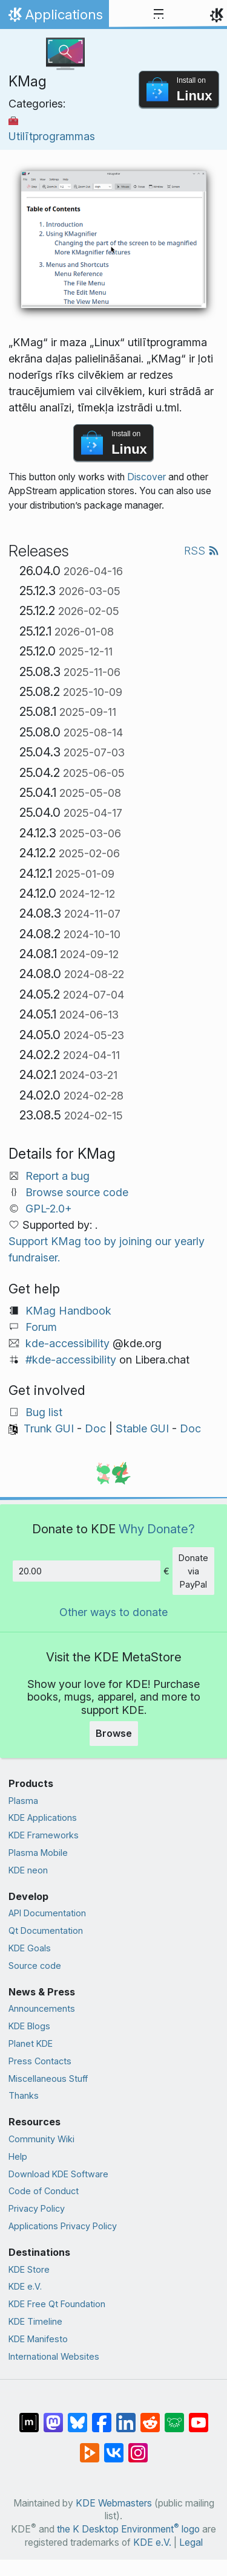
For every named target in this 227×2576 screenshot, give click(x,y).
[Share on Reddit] (150, 2416)
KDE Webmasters (114, 2503)
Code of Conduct (43, 2191)
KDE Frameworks (43, 1835)
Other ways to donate (113, 1612)
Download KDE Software (58, 2174)
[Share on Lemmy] (174, 2416)
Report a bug (57, 1176)
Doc (95, 1428)
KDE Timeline (35, 2321)
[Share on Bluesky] (77, 2416)
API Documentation (47, 1913)
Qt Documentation (45, 1930)
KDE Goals (29, 1948)
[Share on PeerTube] (89, 2446)
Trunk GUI (49, 1428)
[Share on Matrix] (29, 2416)
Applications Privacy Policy (62, 2226)
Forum (41, 1327)
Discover (146, 477)
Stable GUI (142, 1428)
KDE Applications (42, 1817)
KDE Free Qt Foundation (56, 2304)
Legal (191, 2542)
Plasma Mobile (38, 1852)
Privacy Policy (36, 2208)
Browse (114, 1733)
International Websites (53, 2356)
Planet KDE (30, 2043)
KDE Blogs (29, 2026)
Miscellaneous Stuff (48, 2078)
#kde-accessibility (70, 1359)
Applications (54, 17)
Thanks (23, 2095)
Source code (34, 1965)
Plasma (23, 1800)
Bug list (43, 1412)
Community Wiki (41, 2139)
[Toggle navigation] (158, 14)
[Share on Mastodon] (53, 2416)
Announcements (41, 2008)
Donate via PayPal (193, 1571)
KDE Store (29, 2269)
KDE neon (28, 1870)
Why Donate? (157, 1528)
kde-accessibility (67, 1343)
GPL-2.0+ (48, 1208)
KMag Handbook (68, 1310)
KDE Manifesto (38, 2339)
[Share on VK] (113, 2446)
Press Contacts (39, 2061)
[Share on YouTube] (198, 2416)
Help (17, 2156)
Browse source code (76, 1192)
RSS (201, 550)
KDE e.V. (25, 2286)
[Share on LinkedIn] (126, 2416)
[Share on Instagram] (138, 2446)
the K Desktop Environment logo (128, 2529)
